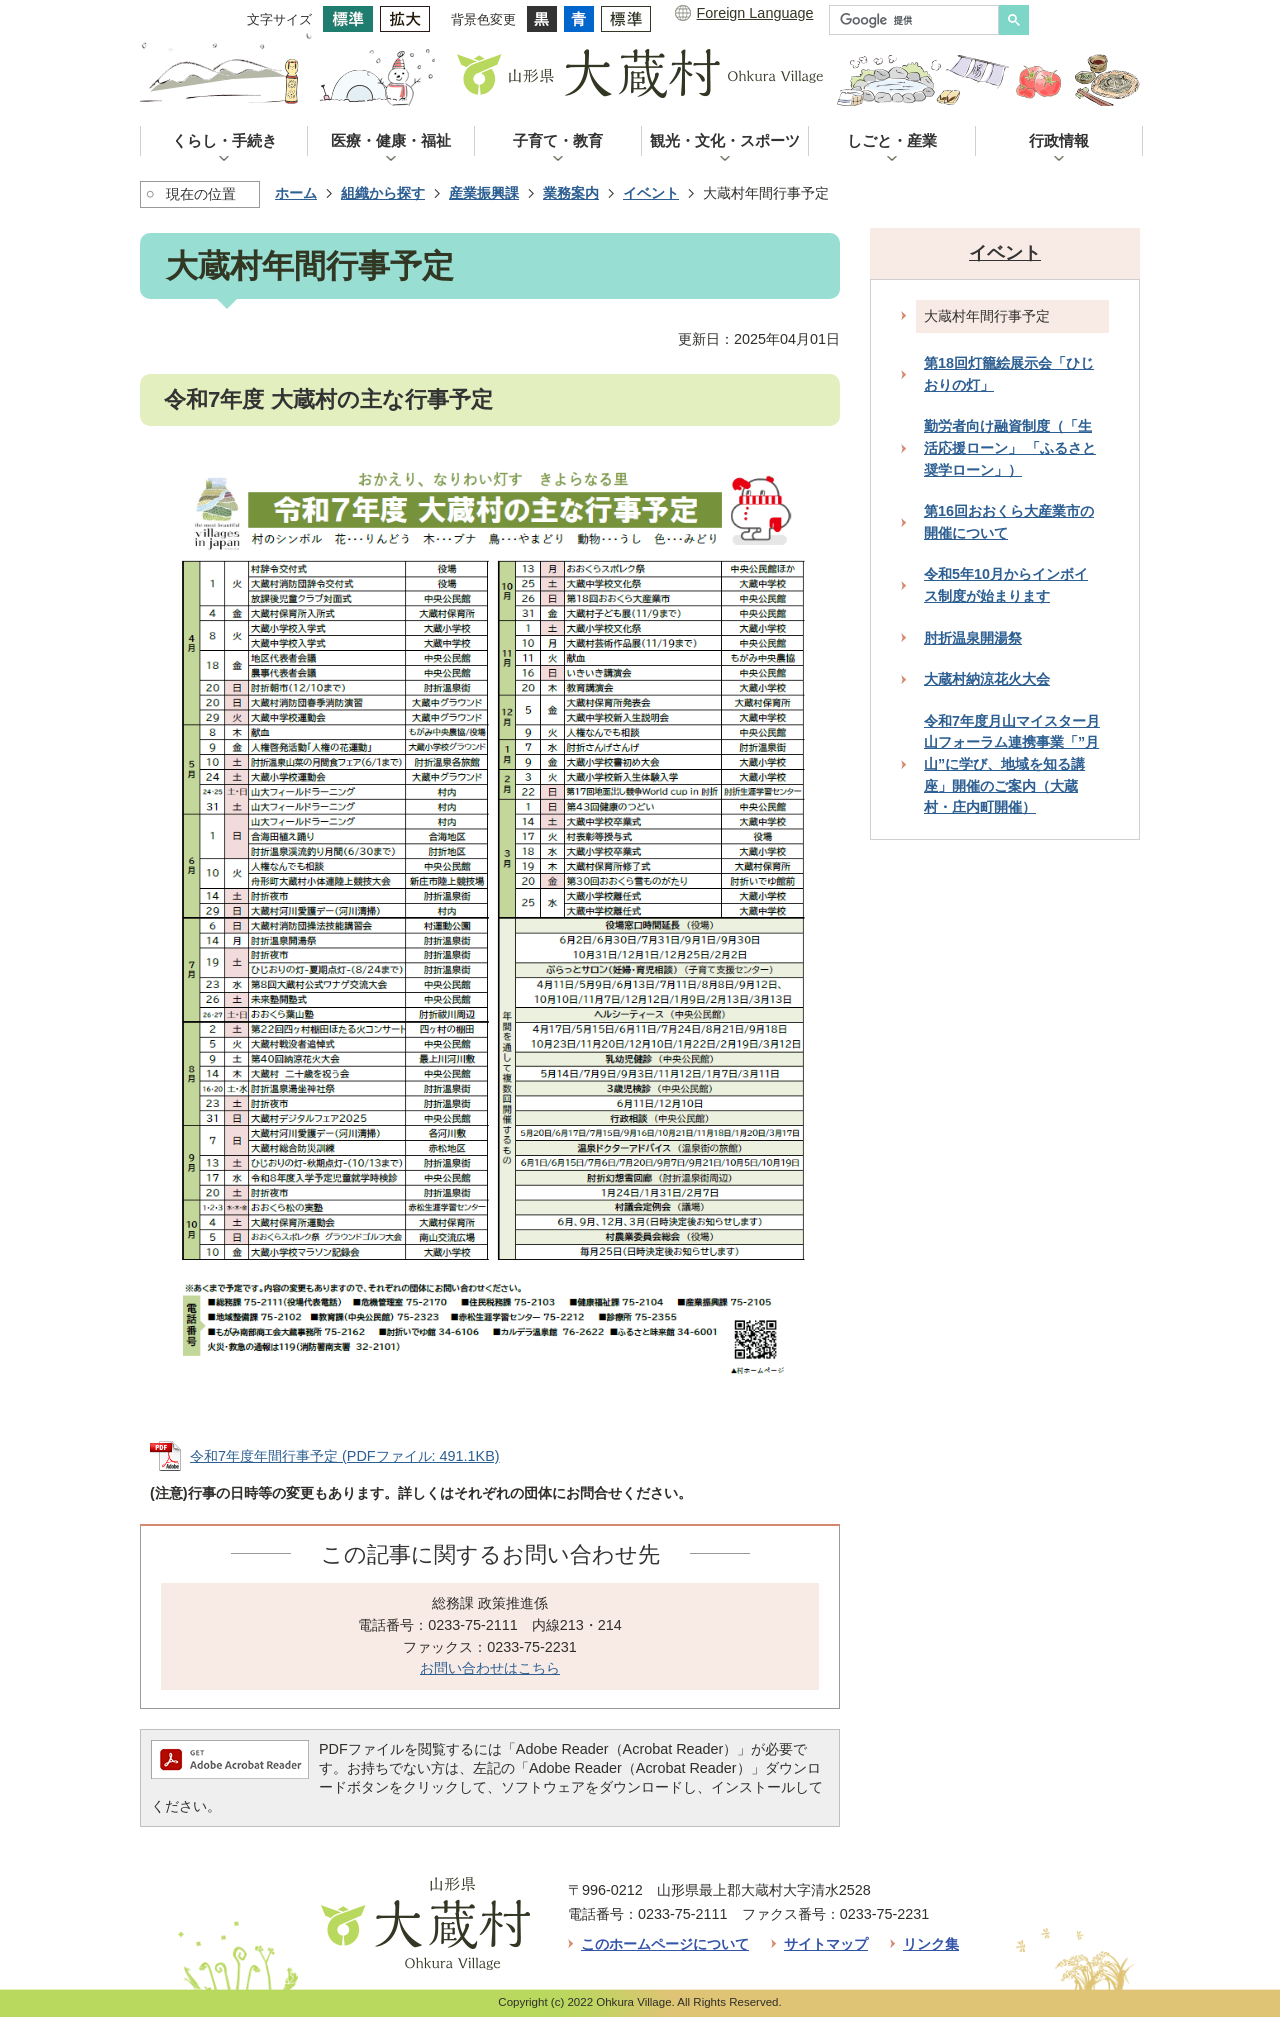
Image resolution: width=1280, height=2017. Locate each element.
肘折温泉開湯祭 (973, 638)
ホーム (296, 193)
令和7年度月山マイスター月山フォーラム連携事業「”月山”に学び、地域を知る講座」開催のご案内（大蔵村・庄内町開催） (1012, 764)
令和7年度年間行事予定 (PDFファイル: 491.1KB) (345, 1456)
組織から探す (383, 193)
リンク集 (931, 1944)
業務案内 (571, 193)
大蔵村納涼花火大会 (987, 679)
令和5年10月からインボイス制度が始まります (1006, 585)
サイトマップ (826, 1944)
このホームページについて (665, 1944)
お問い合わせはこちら (490, 1668)
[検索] (919, 20)
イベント (651, 193)
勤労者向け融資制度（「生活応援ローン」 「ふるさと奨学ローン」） (1010, 447)
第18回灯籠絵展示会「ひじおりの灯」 (1009, 374)
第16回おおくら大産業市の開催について (1009, 522)
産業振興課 (484, 193)
